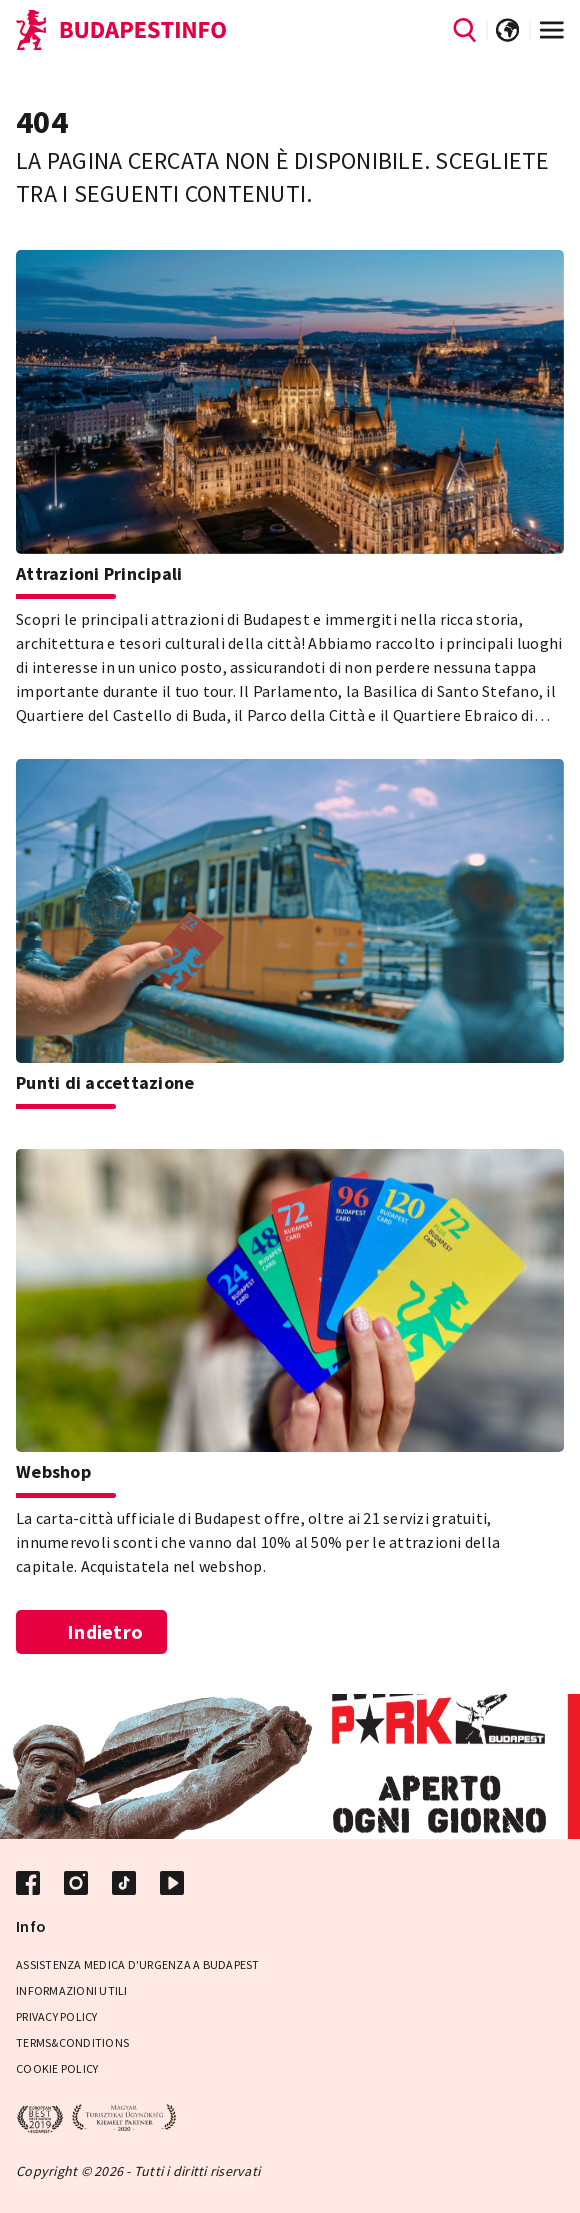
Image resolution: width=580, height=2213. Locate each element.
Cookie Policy (57, 2068)
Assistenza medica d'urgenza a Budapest (138, 1964)
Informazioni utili (72, 1990)
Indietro (92, 1631)
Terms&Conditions (72, 2042)
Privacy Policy (57, 2016)
